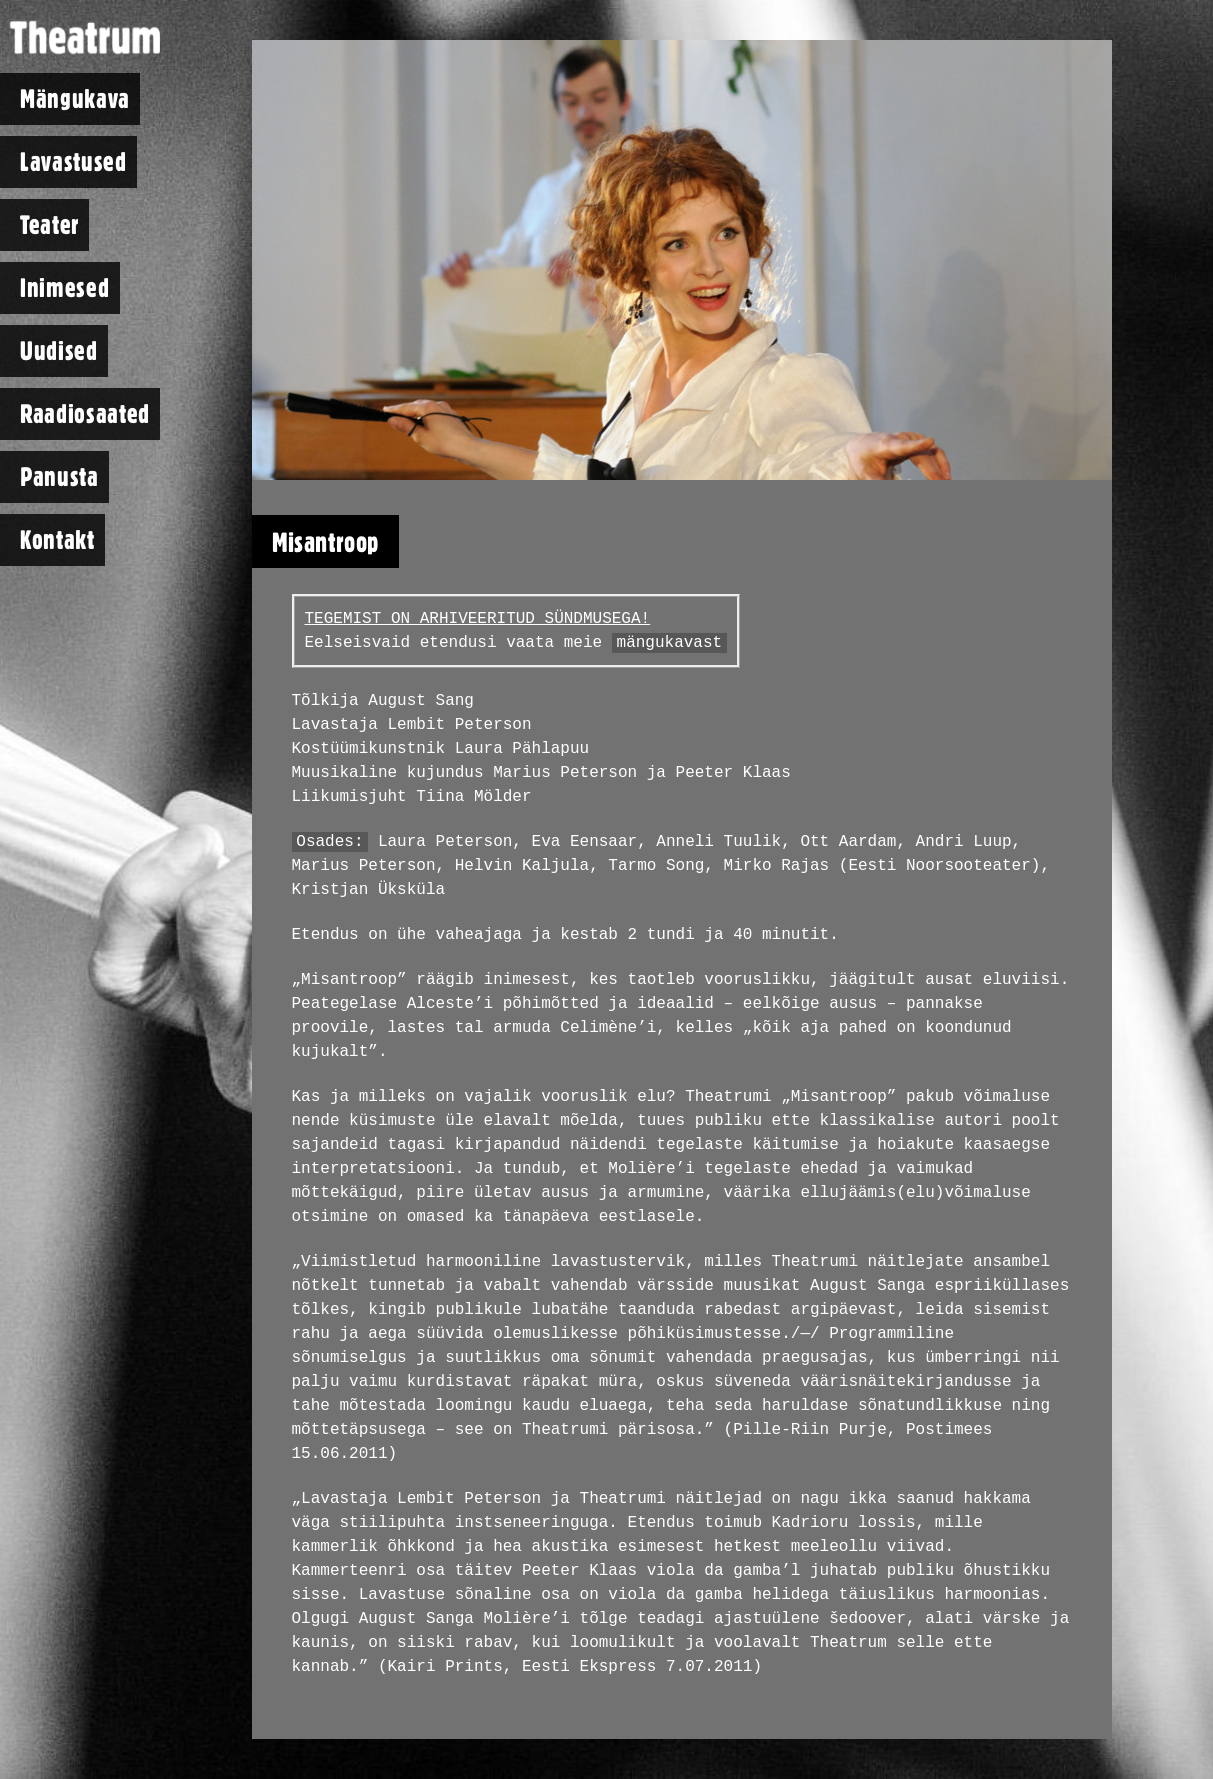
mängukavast (670, 643)
